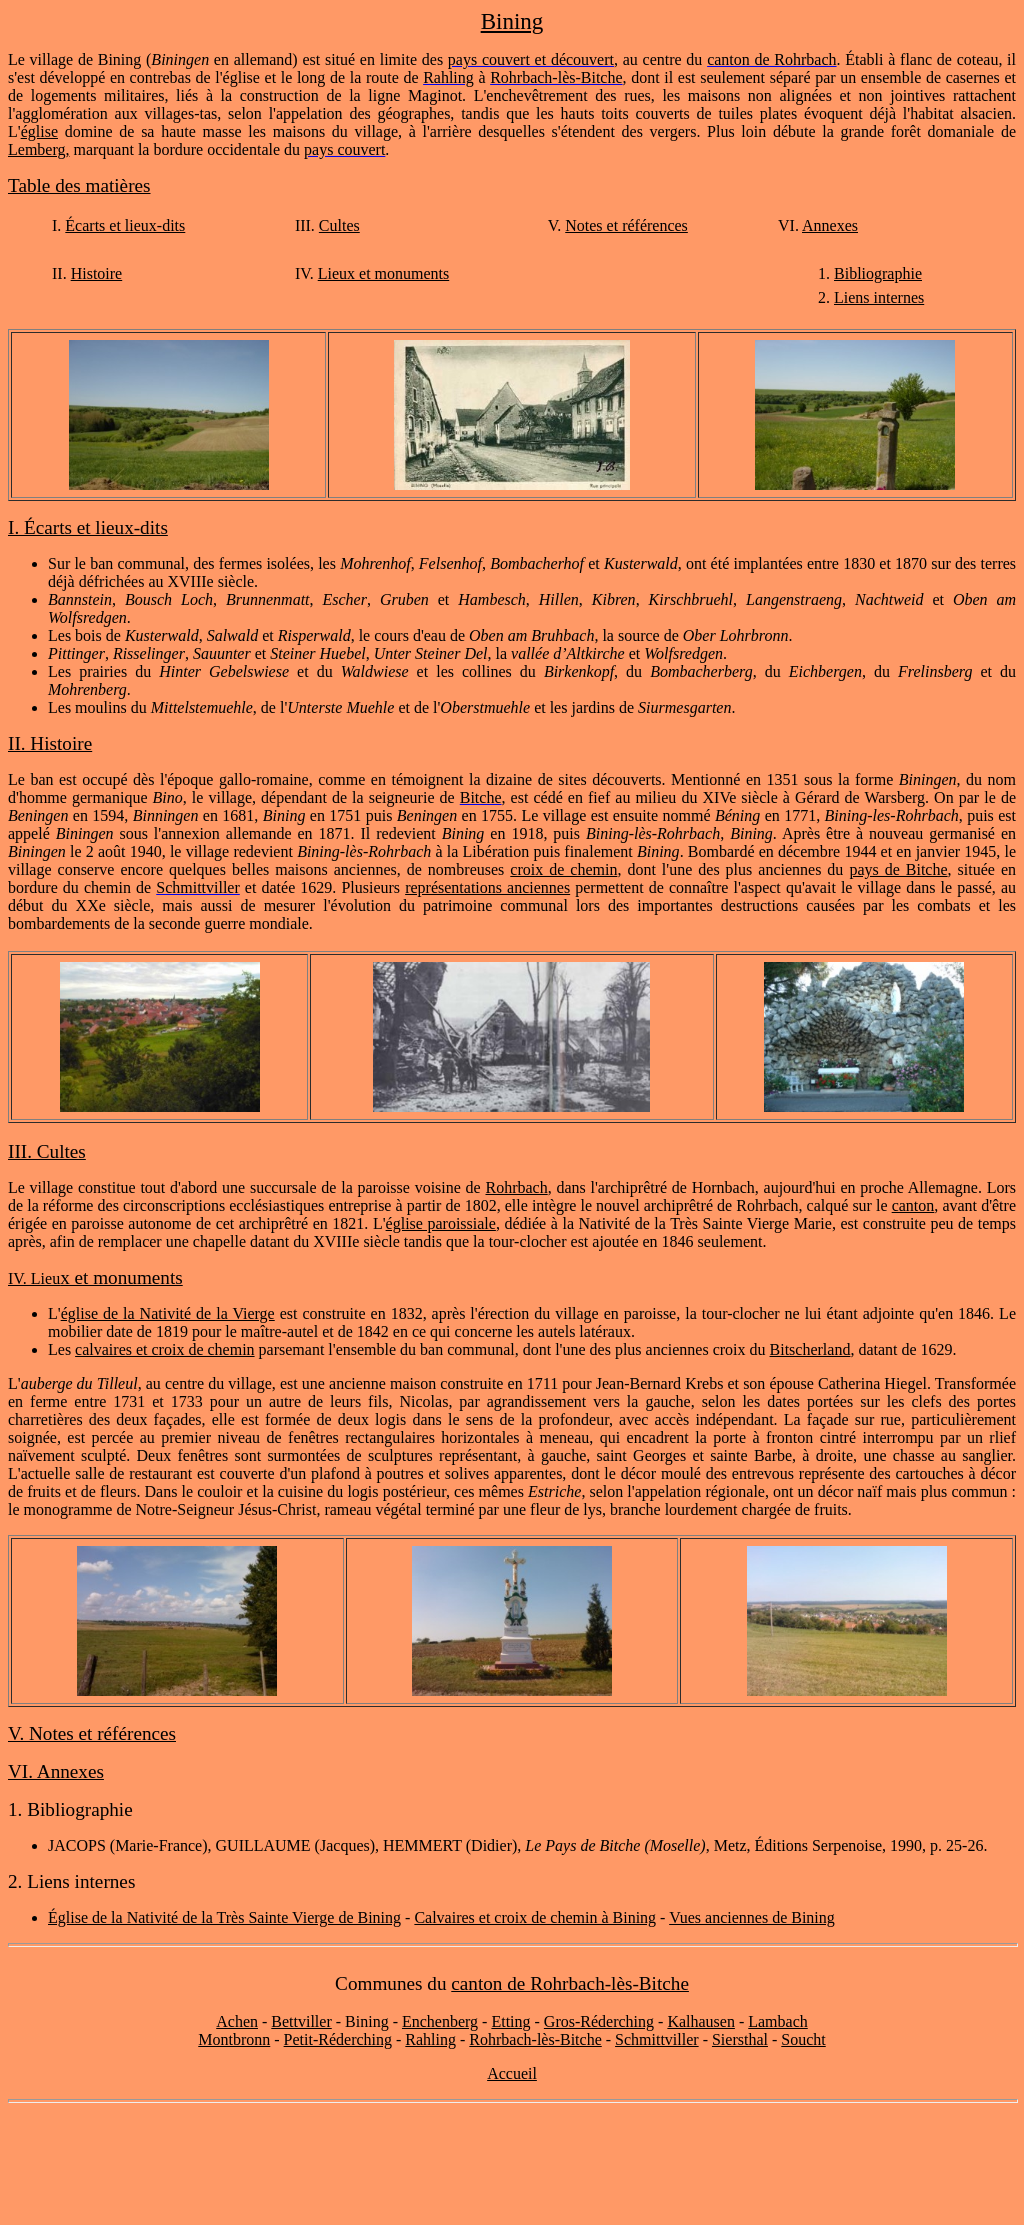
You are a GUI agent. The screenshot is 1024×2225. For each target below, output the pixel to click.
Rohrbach (516, 1187)
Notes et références (626, 225)
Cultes (339, 225)
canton (913, 1205)
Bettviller (301, 2021)
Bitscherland (810, 1349)
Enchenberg (440, 2021)
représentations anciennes (487, 887)
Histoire (97, 273)
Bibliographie (878, 273)
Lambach (778, 2021)
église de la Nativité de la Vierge (168, 1313)
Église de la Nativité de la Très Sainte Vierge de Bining (224, 1917)
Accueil (512, 2073)
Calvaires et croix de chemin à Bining (535, 1917)
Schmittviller (657, 2039)
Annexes (830, 225)
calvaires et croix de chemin (164, 1349)
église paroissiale (441, 1223)
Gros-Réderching (599, 2021)
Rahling (430, 2039)
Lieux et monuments (384, 273)
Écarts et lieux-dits (125, 225)
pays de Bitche (898, 869)
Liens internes (879, 297)
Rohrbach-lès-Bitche (535, 2039)
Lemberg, (38, 149)
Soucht (803, 2039)
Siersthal (740, 2039)
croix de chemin (563, 869)
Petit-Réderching (338, 2039)
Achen (237, 2021)
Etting (510, 2021)
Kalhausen (701, 2021)
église (39, 131)
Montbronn (234, 2039)
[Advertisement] (512, 2164)
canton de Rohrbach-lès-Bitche (570, 1983)
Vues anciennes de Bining (752, 1917)
